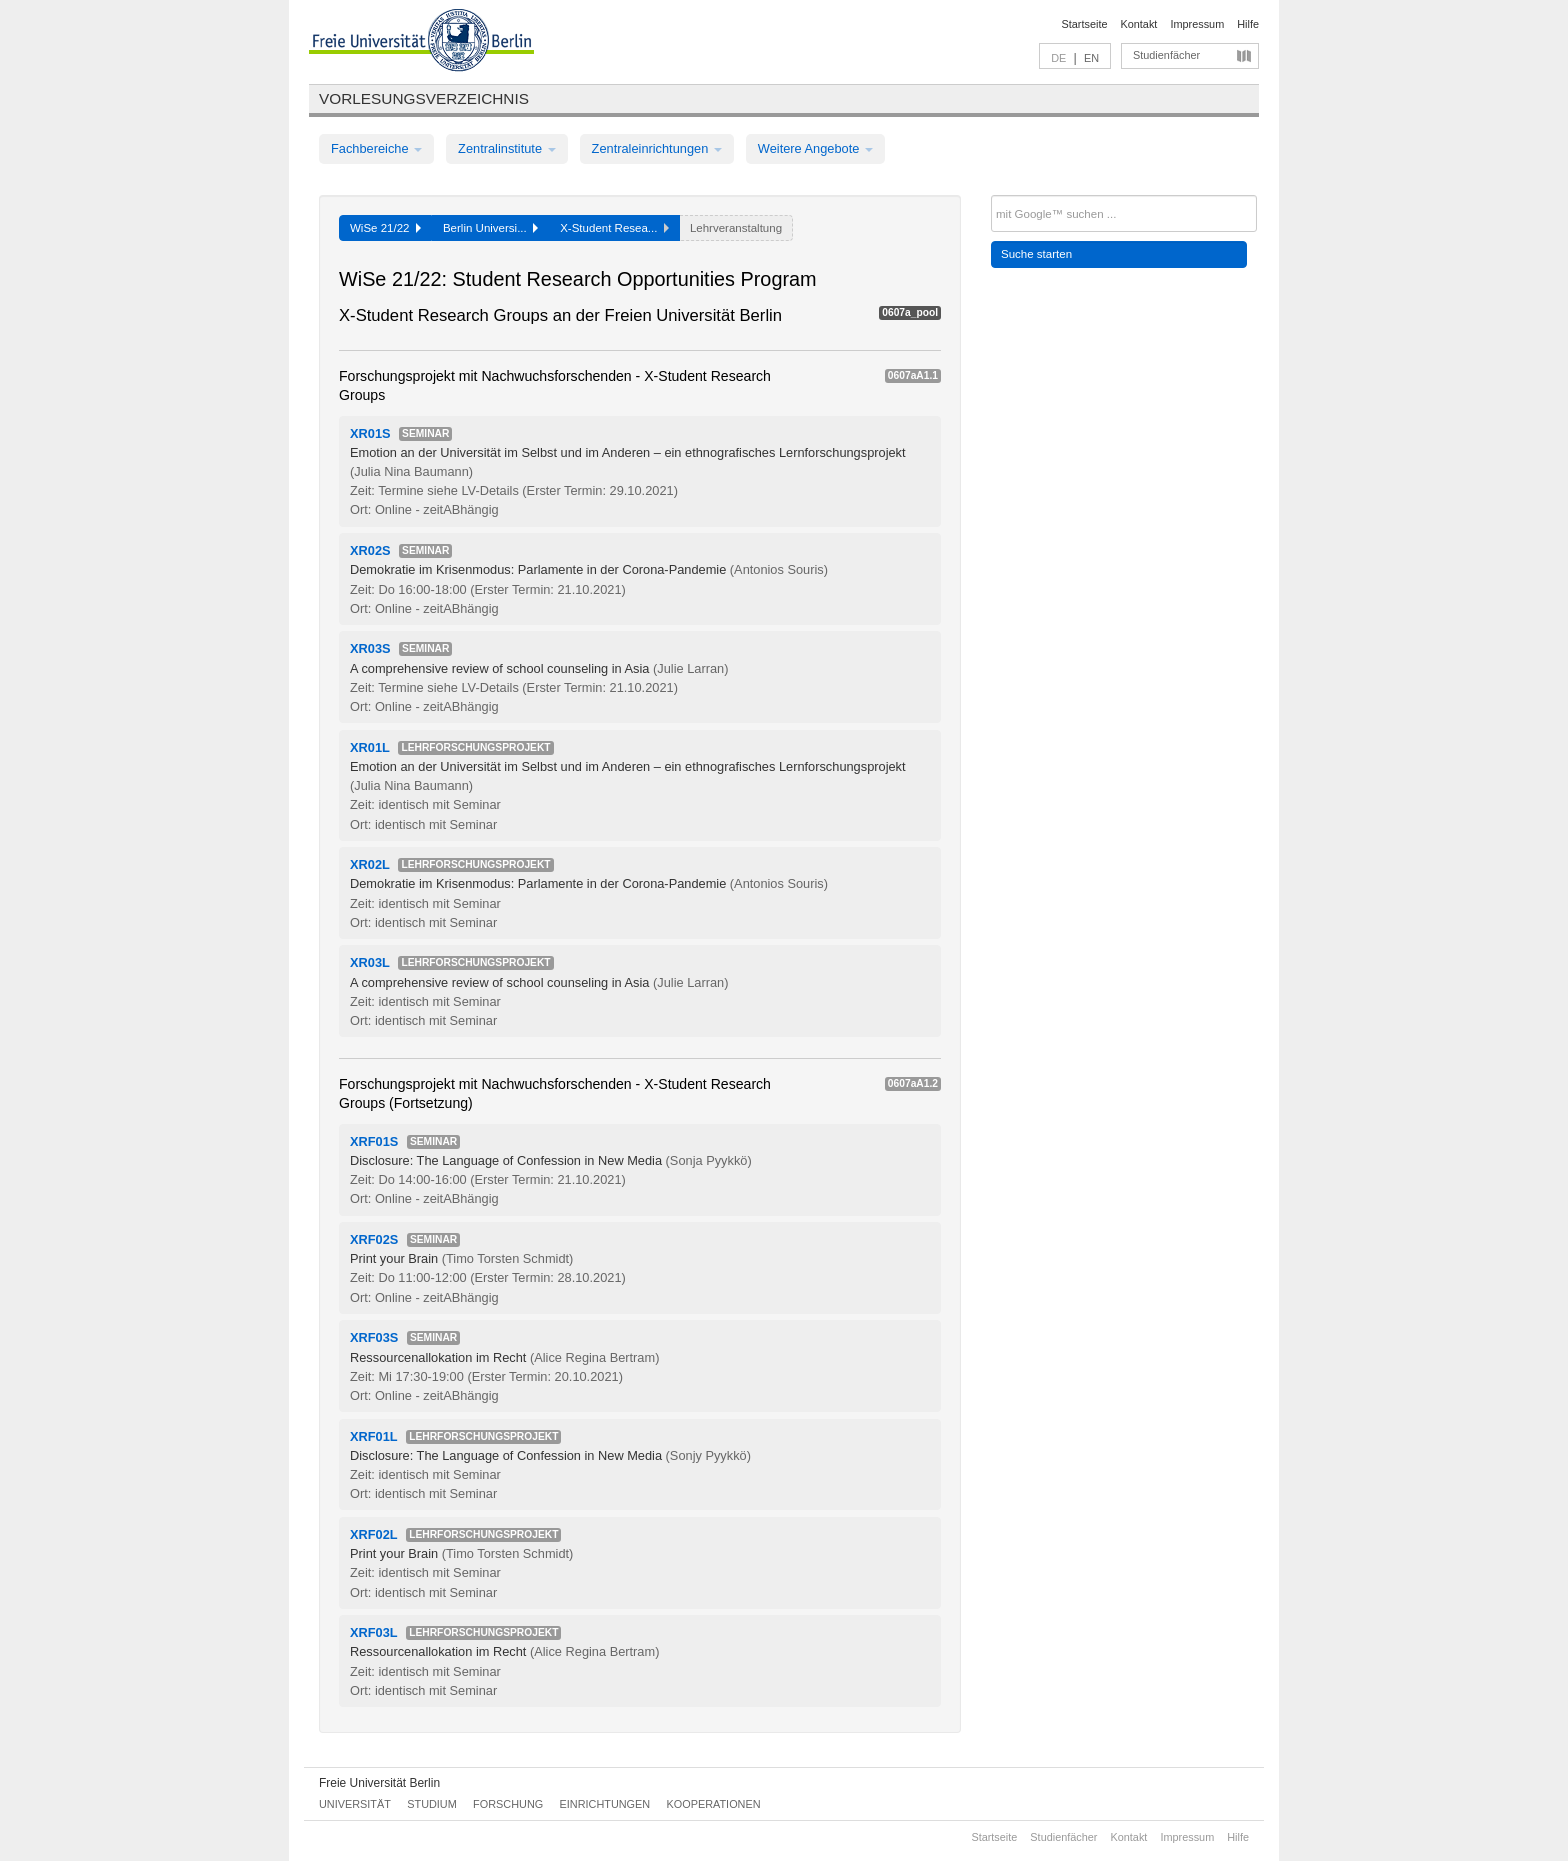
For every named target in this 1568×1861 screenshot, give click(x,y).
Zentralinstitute (507, 148)
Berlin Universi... (490, 228)
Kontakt (1139, 24)
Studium (432, 1804)
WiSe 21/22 (385, 228)
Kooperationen (714, 1804)
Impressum (1197, 24)
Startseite (1085, 24)
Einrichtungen (605, 1804)
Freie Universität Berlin (379, 1783)
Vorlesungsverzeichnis (424, 98)
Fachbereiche (376, 148)
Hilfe (1248, 24)
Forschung (508, 1804)
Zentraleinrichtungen (657, 148)
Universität (355, 1804)
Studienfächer (1166, 55)
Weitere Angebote (815, 148)
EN (1091, 58)
